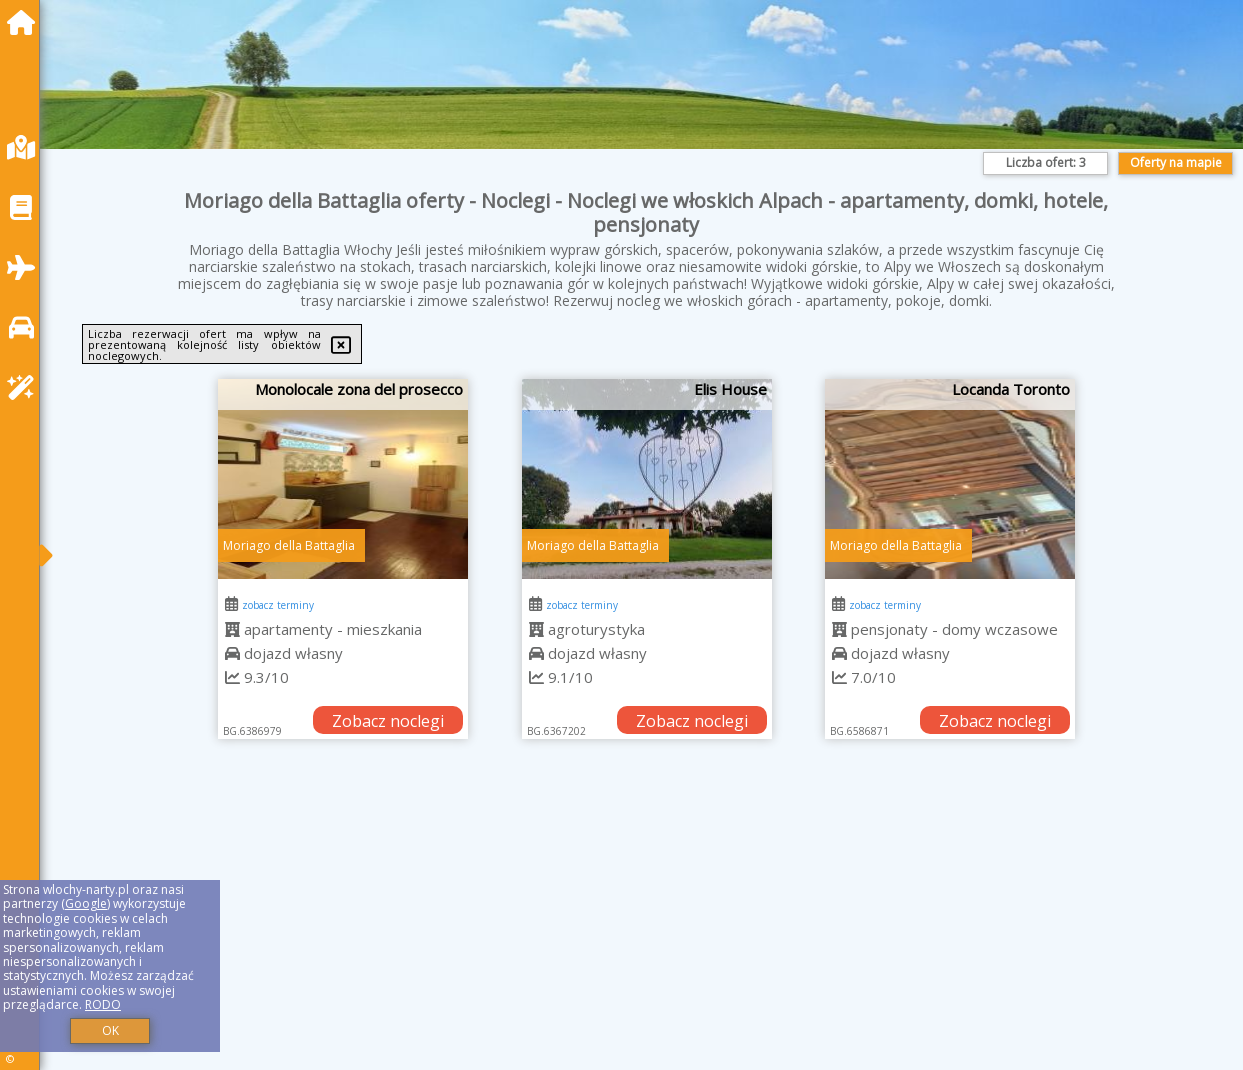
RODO (103, 1004)
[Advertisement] (646, 929)
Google (86, 903)
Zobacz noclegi (388, 721)
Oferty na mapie (1176, 162)
